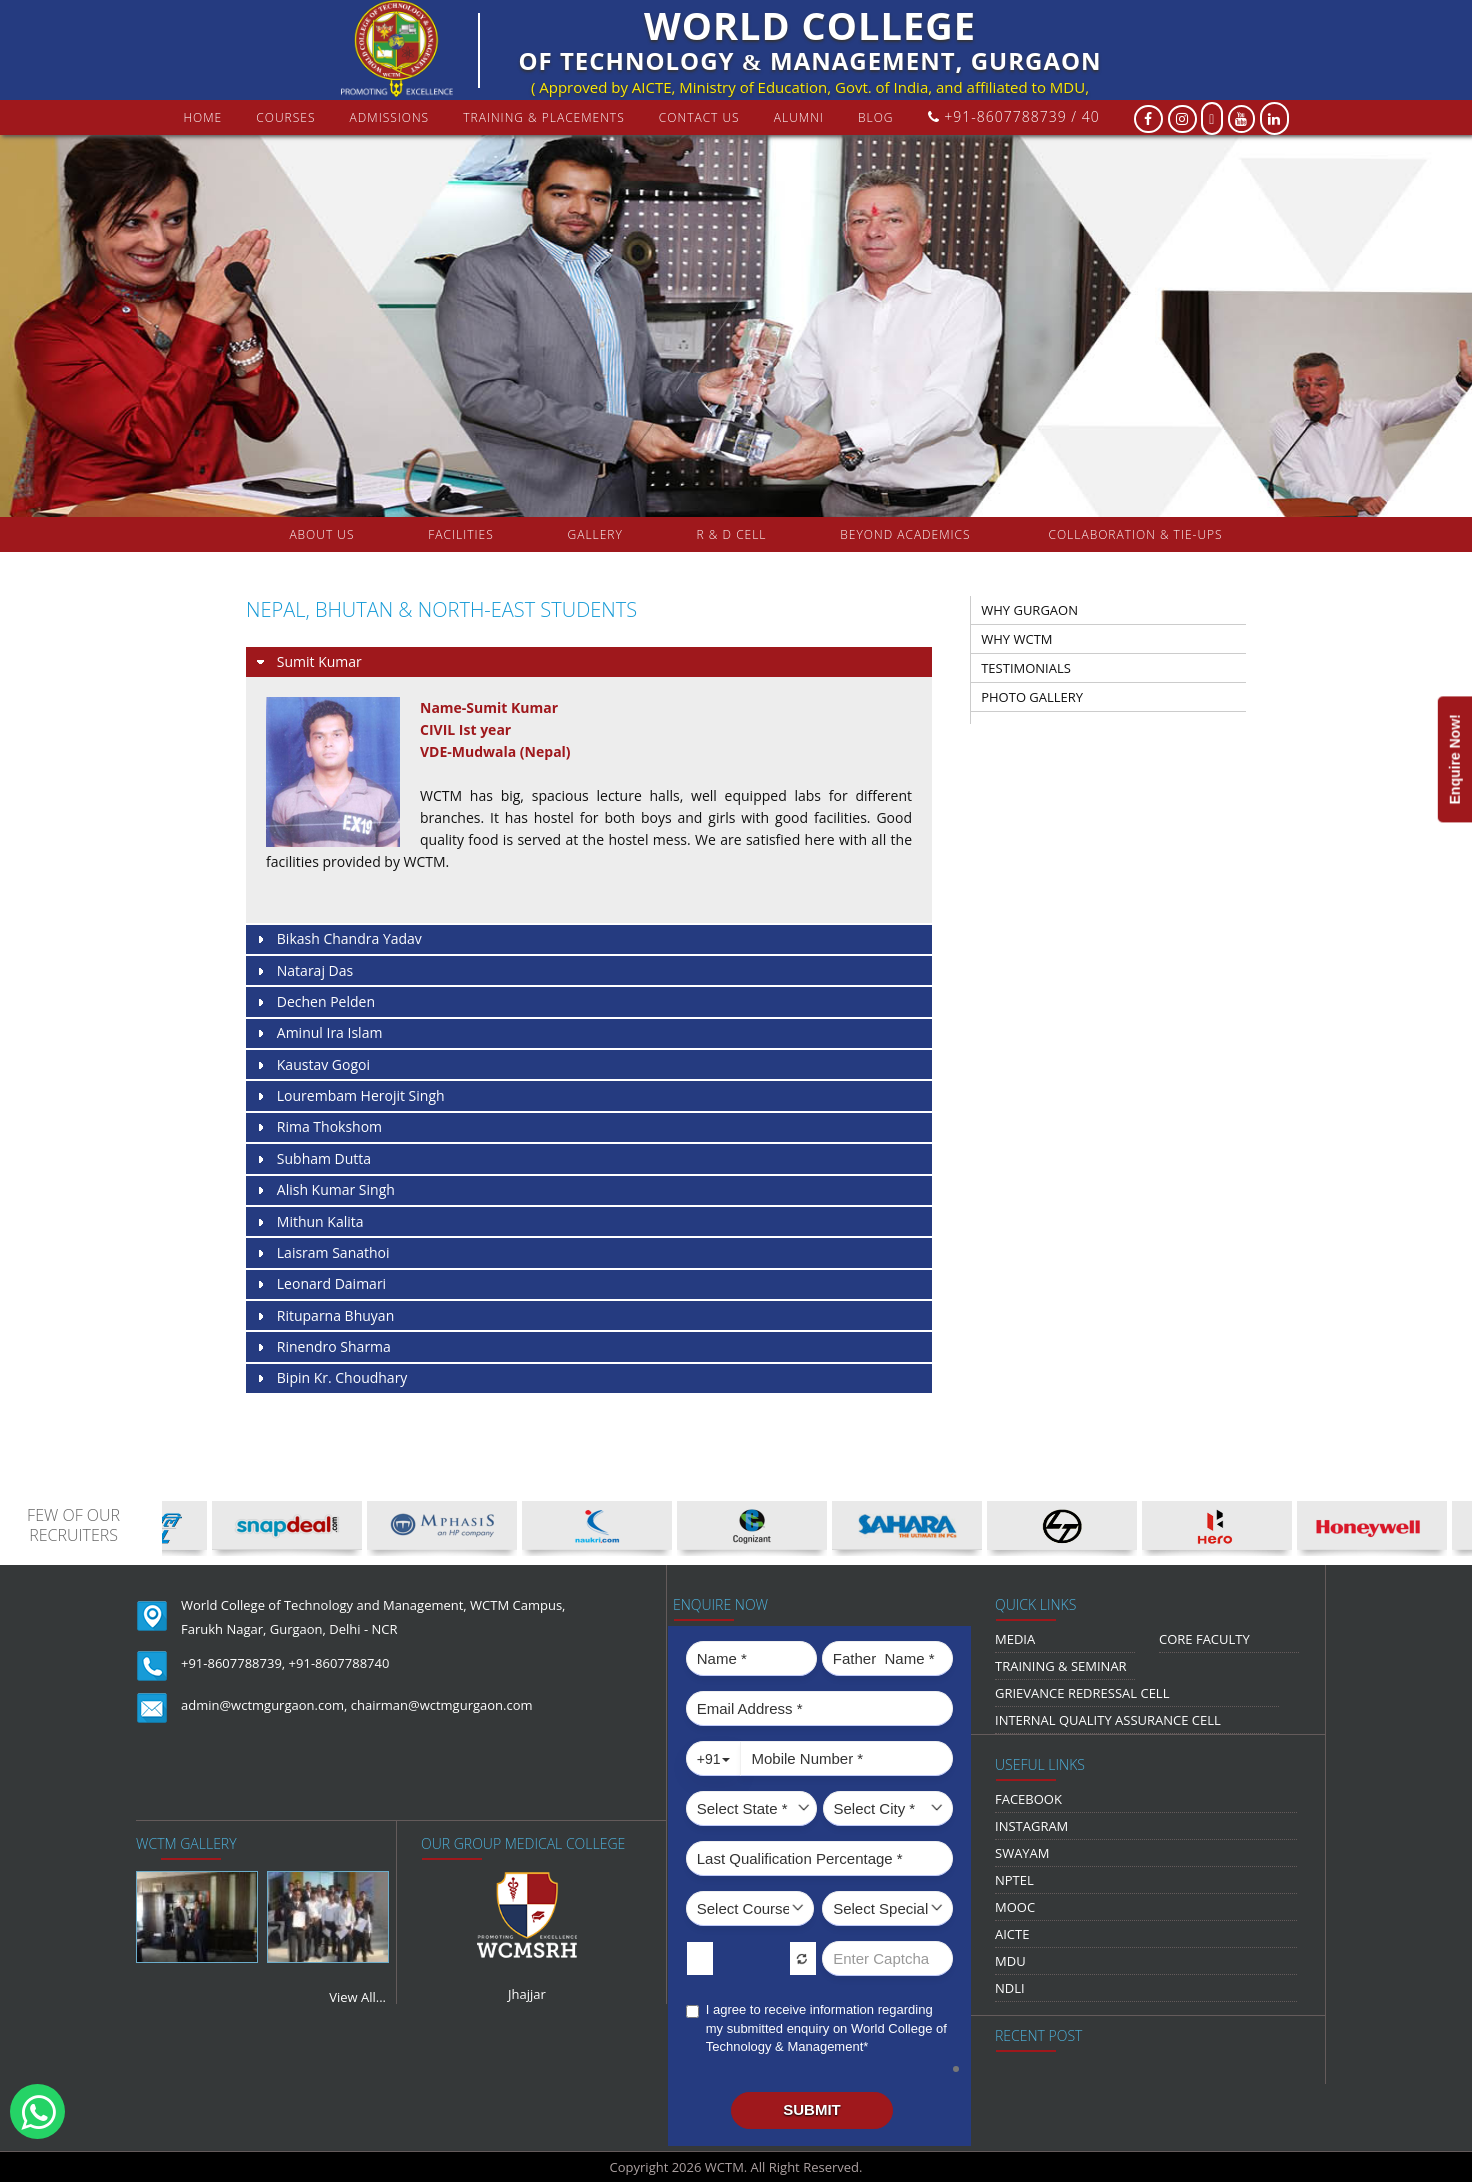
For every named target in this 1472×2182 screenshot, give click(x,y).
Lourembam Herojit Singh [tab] (349, 1096)
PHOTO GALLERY (1032, 697)
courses (285, 117)
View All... (357, 1997)
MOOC (1015, 1907)
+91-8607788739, (233, 1663)
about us (321, 534)
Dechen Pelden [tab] (314, 1002)
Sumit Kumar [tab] (308, 662)
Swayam (1022, 1853)
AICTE (1012, 1934)
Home (202, 117)
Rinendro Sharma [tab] (322, 1347)
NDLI (1010, 1988)
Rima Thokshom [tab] (318, 1127)
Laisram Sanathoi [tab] (322, 1253)
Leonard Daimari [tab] (320, 1284)
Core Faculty (1204, 1639)
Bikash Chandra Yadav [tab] (338, 939)
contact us (699, 117)
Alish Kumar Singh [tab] (324, 1190)
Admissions (390, 117)
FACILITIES (460, 534)
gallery (595, 534)
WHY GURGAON (1029, 610)
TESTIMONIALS (1026, 668)
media (1015, 1639)
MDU (1010, 1961)
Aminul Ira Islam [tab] (318, 1033)
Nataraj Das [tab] (303, 971)
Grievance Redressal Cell (1082, 1693)
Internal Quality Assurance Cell (1108, 1720)
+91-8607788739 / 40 (1014, 116)
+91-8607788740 (339, 1663)
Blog (876, 117)
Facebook (1028, 1799)
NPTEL (1014, 1880)
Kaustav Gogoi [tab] (312, 1065)
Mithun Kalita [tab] (309, 1222)
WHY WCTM (1016, 639)
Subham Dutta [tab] (312, 1159)
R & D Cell (732, 534)
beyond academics (907, 534)
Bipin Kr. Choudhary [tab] (330, 1378)
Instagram (1031, 1826)
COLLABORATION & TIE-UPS (1136, 534)
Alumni (799, 117)
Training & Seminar (1061, 1666)
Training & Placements (543, 117)
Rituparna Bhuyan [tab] (324, 1316)
